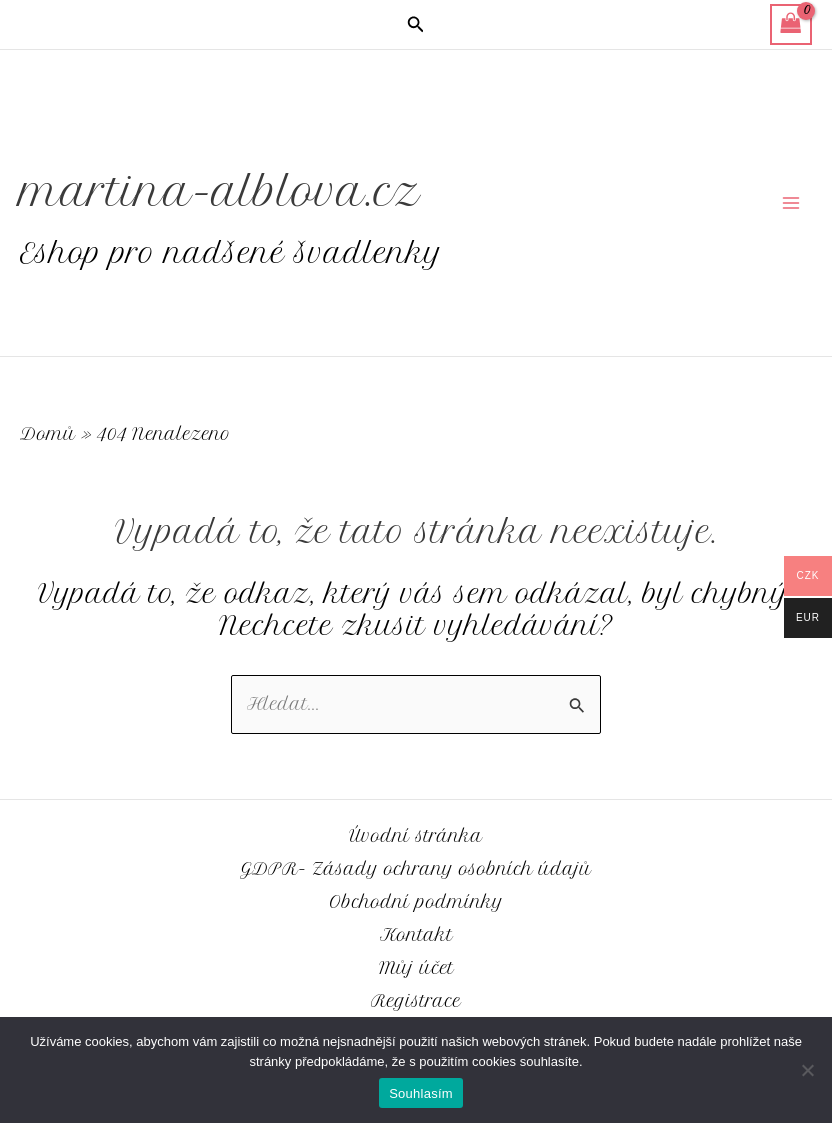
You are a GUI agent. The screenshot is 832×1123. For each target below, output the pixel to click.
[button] (416, 25)
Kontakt (416, 935)
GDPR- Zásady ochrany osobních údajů (416, 869)
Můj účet (416, 968)
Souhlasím (421, 1093)
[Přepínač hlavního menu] (790, 203)
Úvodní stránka (416, 836)
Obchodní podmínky (416, 902)
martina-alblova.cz (236, 190)
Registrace (416, 1001)
